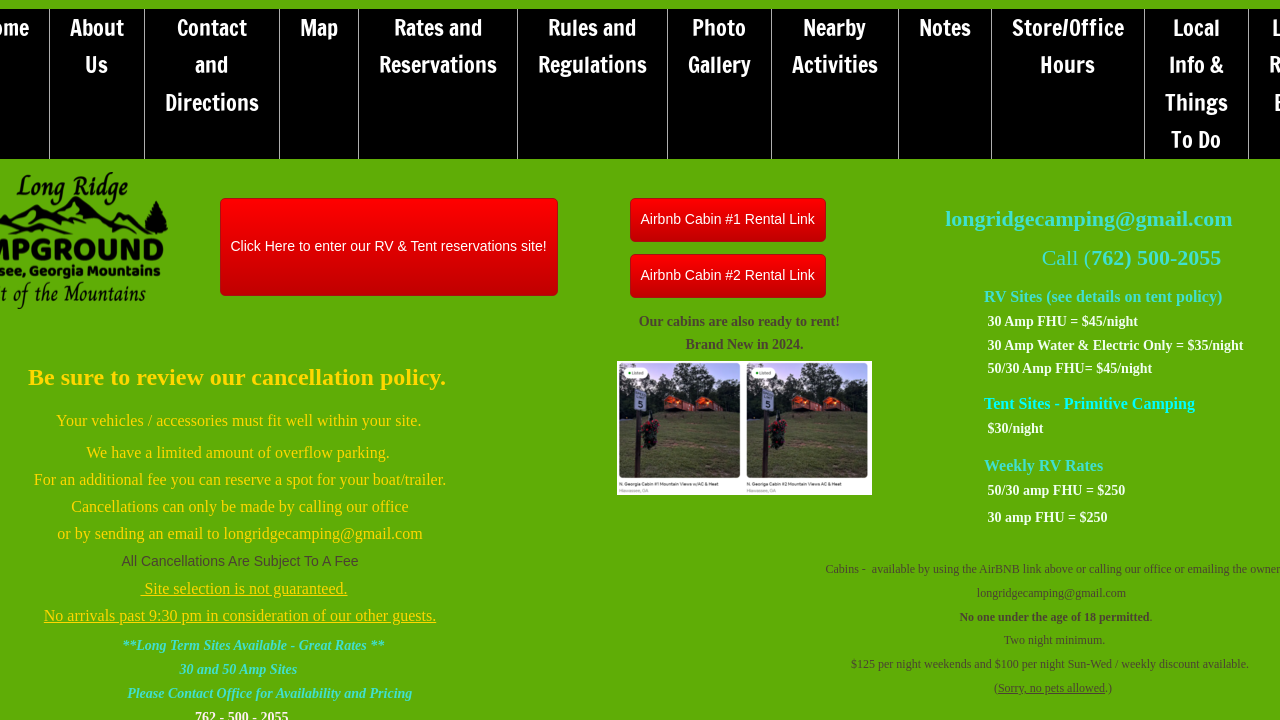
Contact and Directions (212, 65)
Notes (945, 27)
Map (319, 27)
